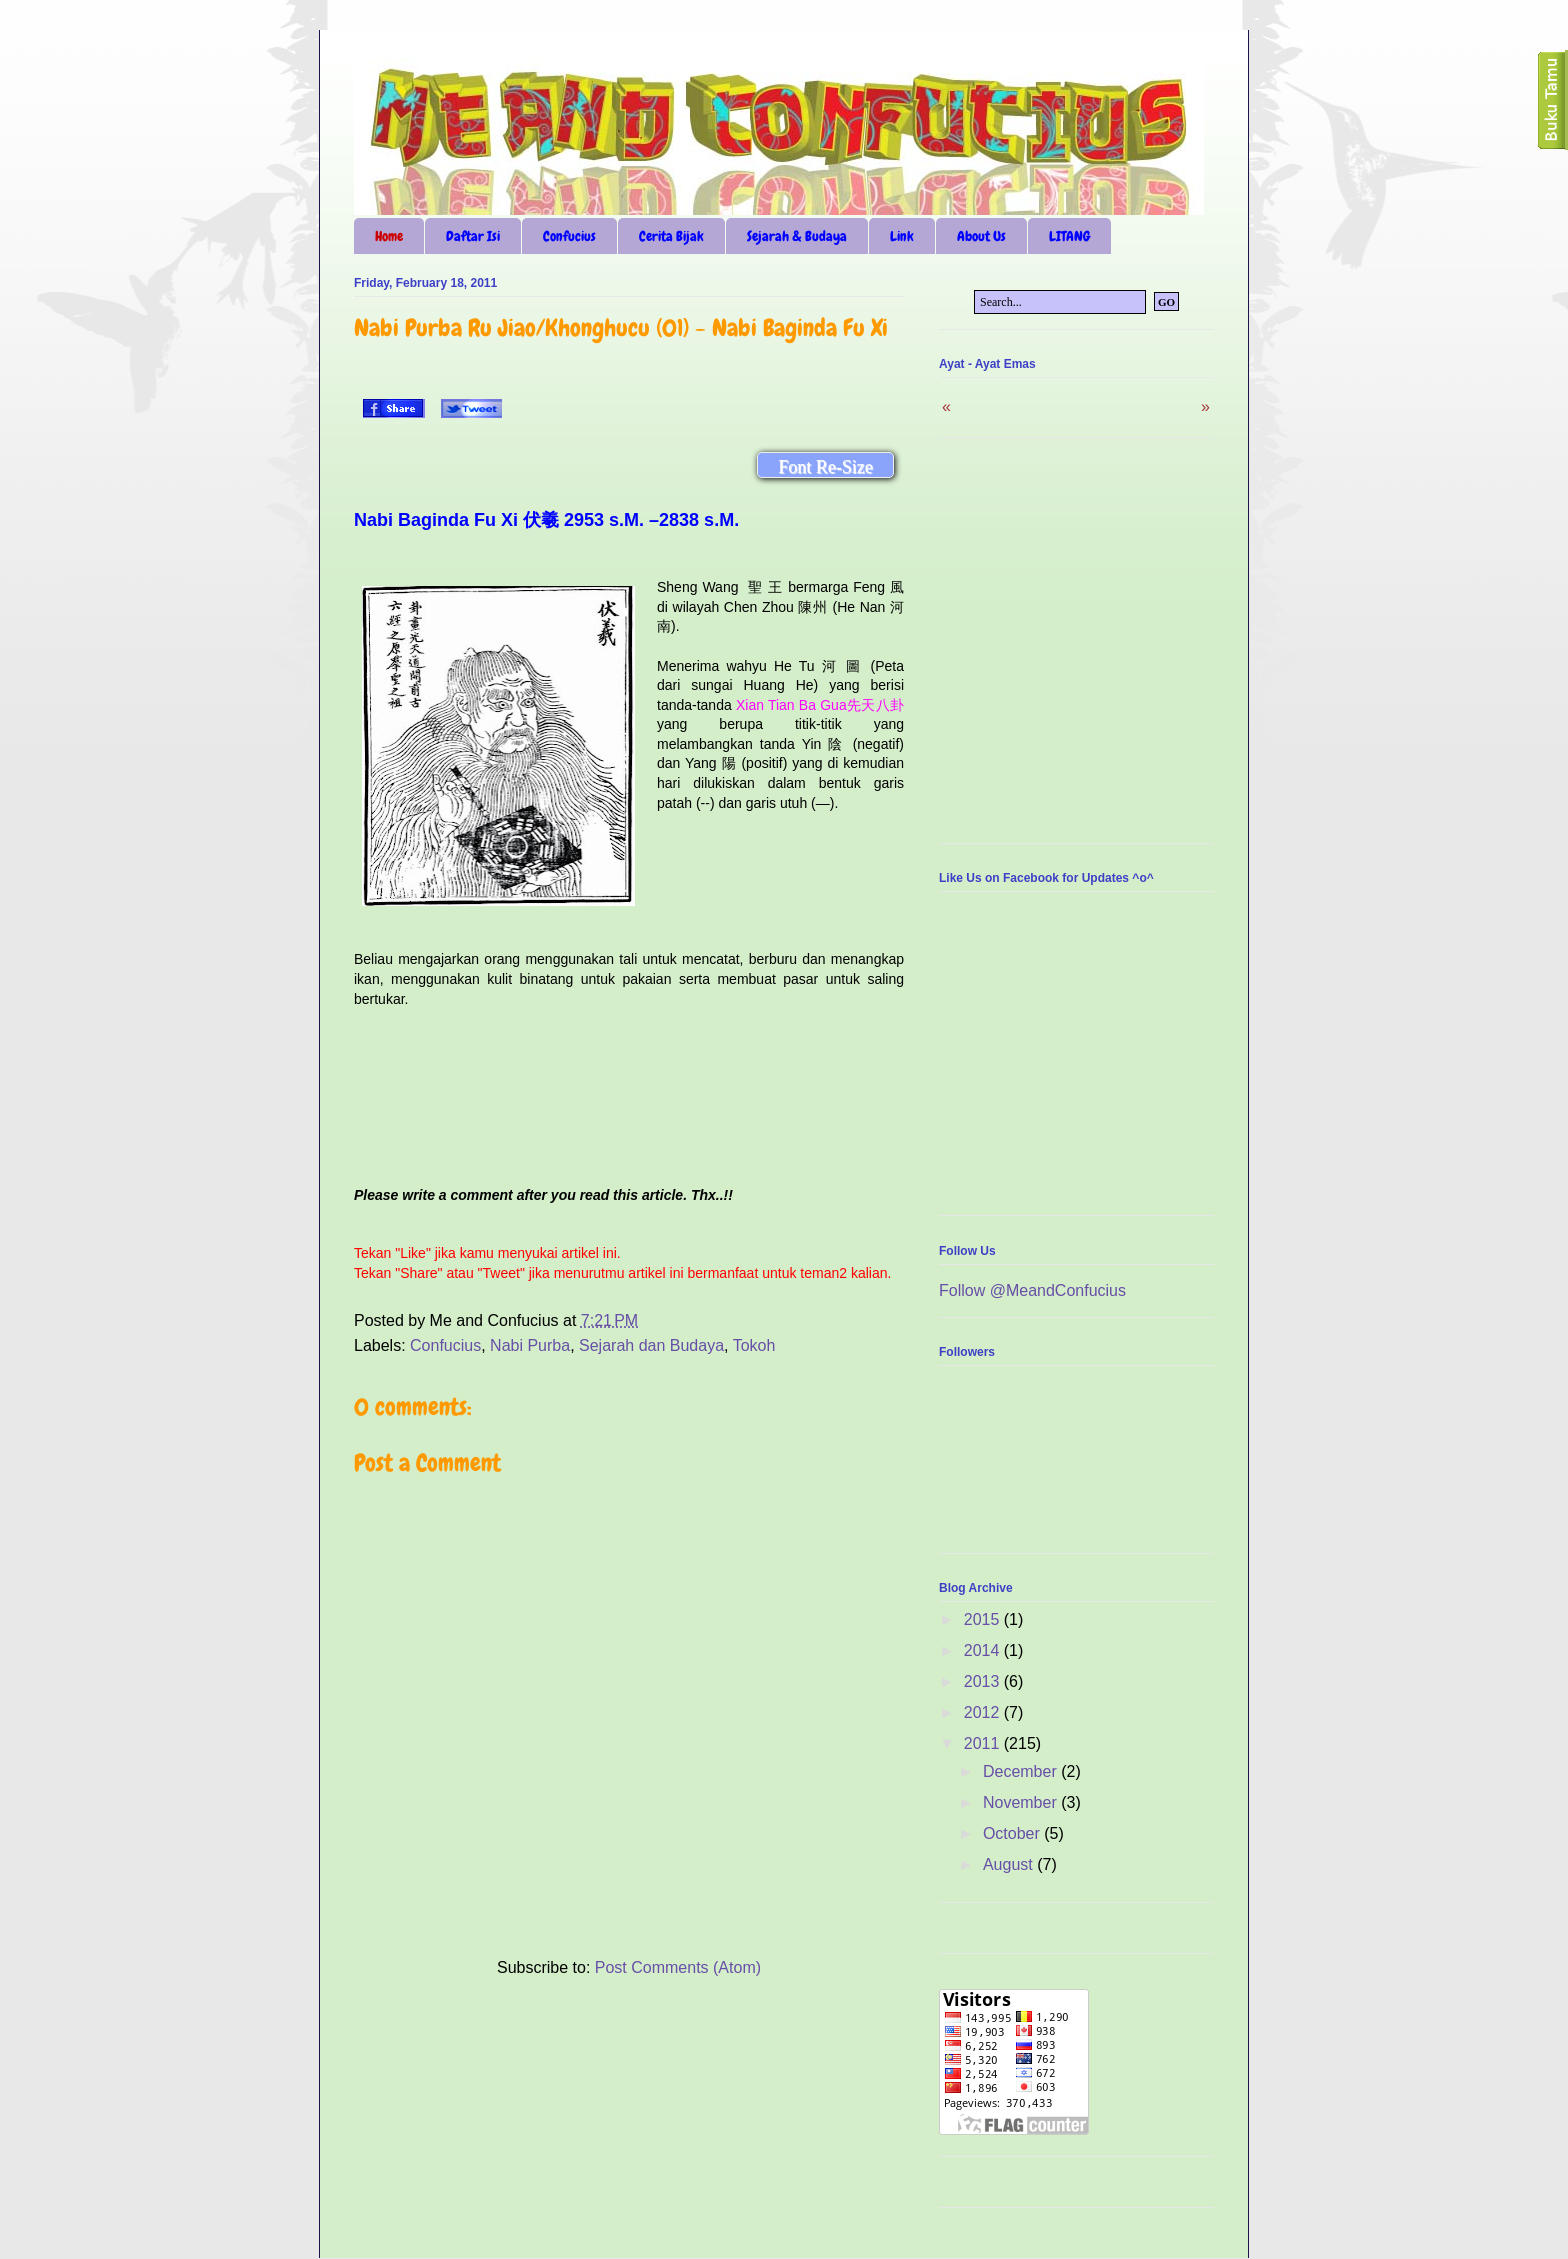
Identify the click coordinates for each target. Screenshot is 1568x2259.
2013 (984, 1681)
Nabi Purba (530, 1345)
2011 (984, 1743)
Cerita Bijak (671, 236)
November (1022, 1802)
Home (389, 236)
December (1022, 1771)
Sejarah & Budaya (797, 236)
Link (902, 236)
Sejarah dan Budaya (651, 1345)
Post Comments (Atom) (678, 1967)
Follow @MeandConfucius (1032, 1290)
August (1010, 1864)
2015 (984, 1619)
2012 (984, 1712)
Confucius (569, 236)
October (1013, 1833)
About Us (981, 236)
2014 (984, 1650)
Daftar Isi (473, 236)
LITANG (1069, 236)
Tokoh (754, 1345)
